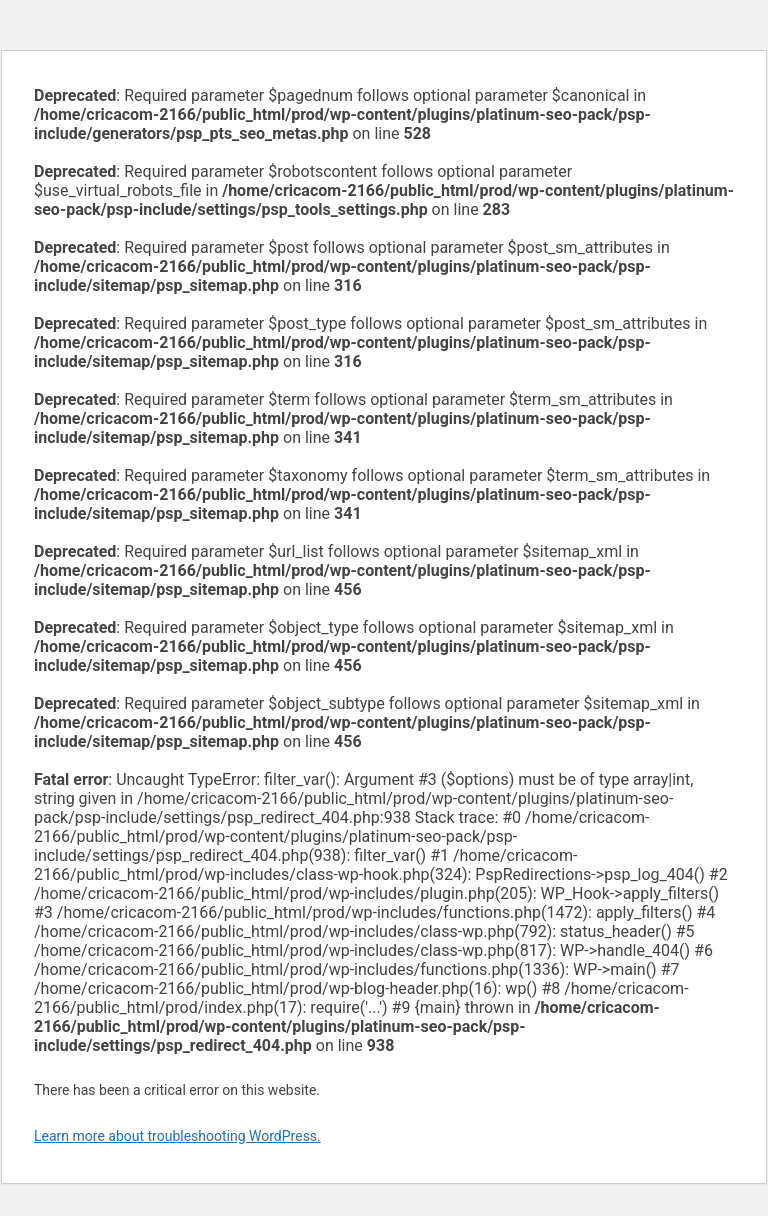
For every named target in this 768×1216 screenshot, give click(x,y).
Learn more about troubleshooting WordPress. (177, 1136)
